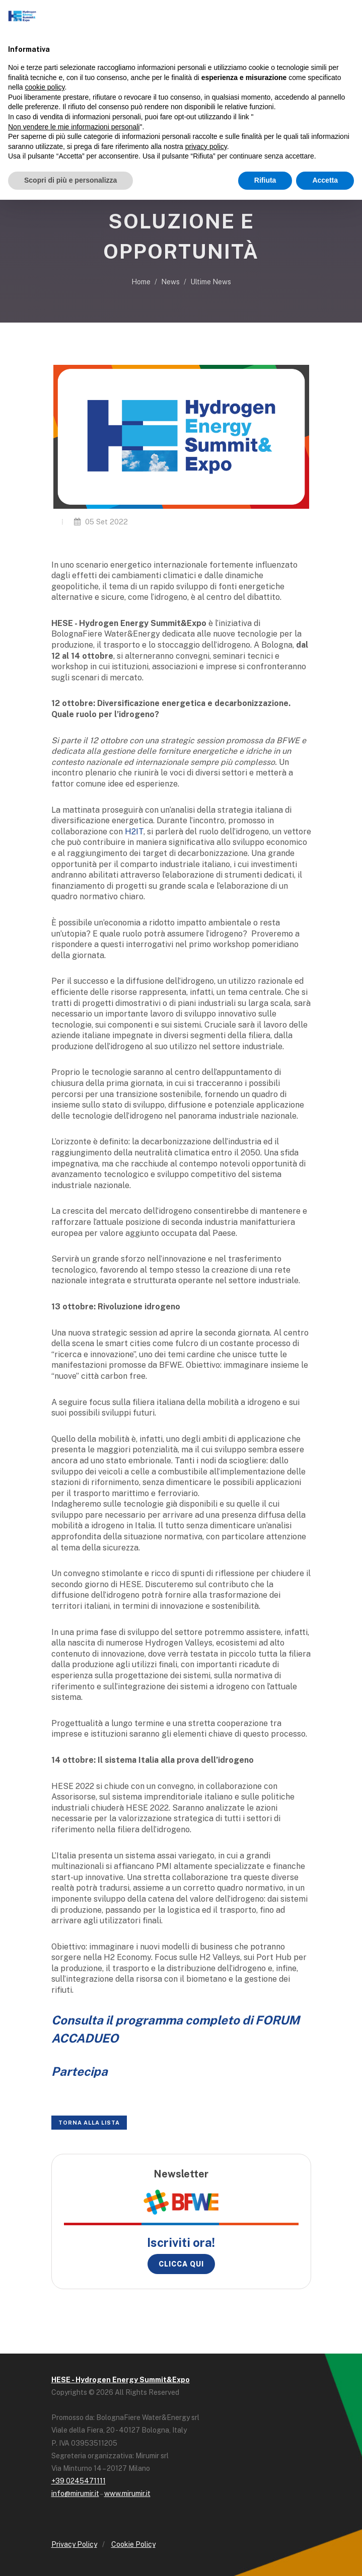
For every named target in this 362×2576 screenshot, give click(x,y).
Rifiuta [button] (265, 180)
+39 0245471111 (78, 2481)
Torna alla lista (89, 2123)
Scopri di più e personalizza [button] (70, 180)
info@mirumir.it (75, 2493)
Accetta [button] (325, 180)
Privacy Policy (74, 2544)
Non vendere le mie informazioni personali (73, 127)
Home (141, 282)
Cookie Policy (133, 2544)
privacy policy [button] (206, 146)
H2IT (134, 831)
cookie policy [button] (44, 87)
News (170, 282)
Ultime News (210, 282)
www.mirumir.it (127, 2493)
